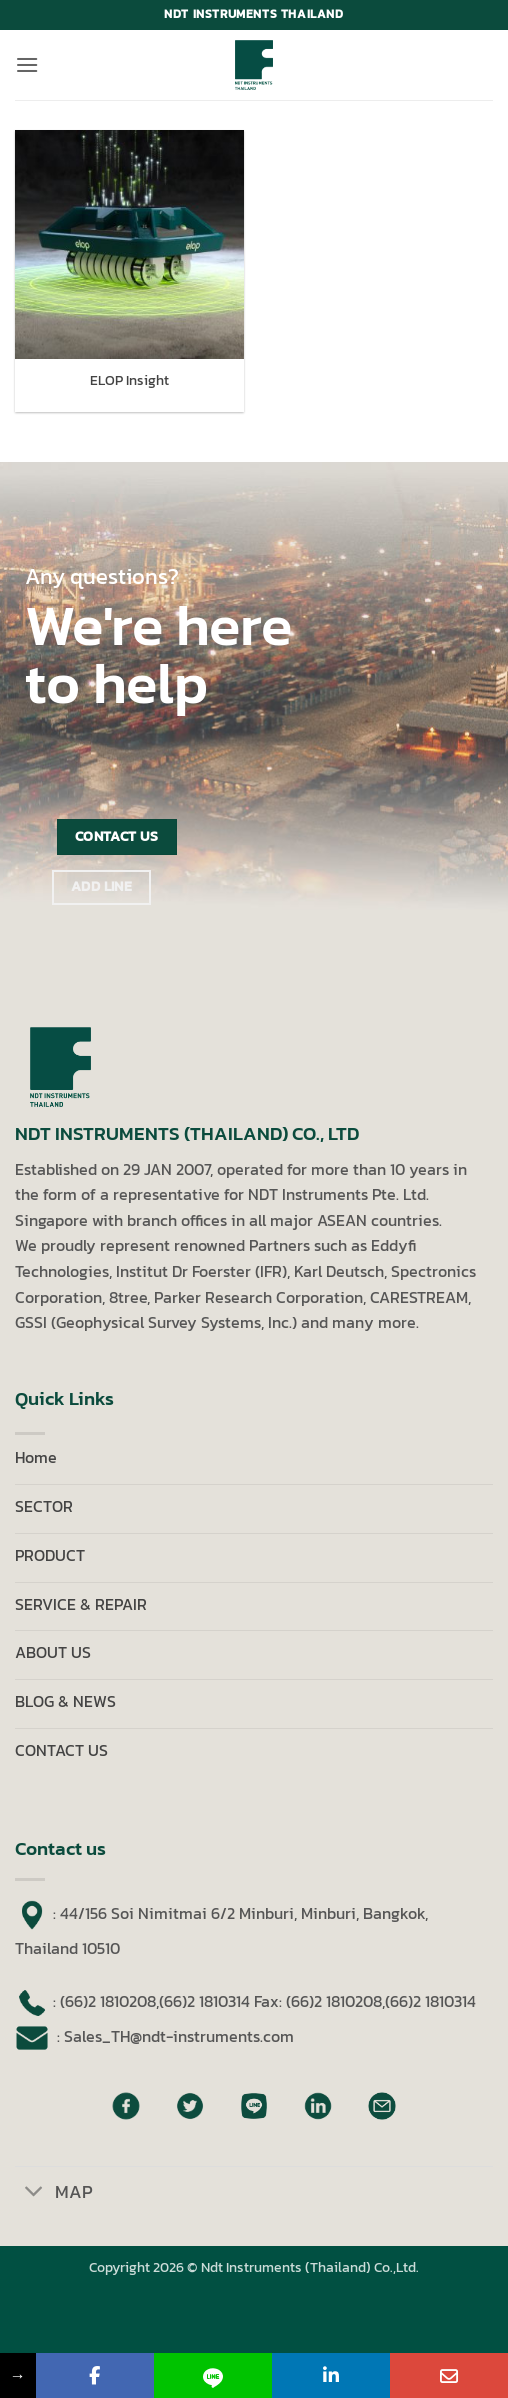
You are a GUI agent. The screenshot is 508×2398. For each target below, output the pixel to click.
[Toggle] (34, 2193)
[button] (27, 64)
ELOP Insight (129, 381)
